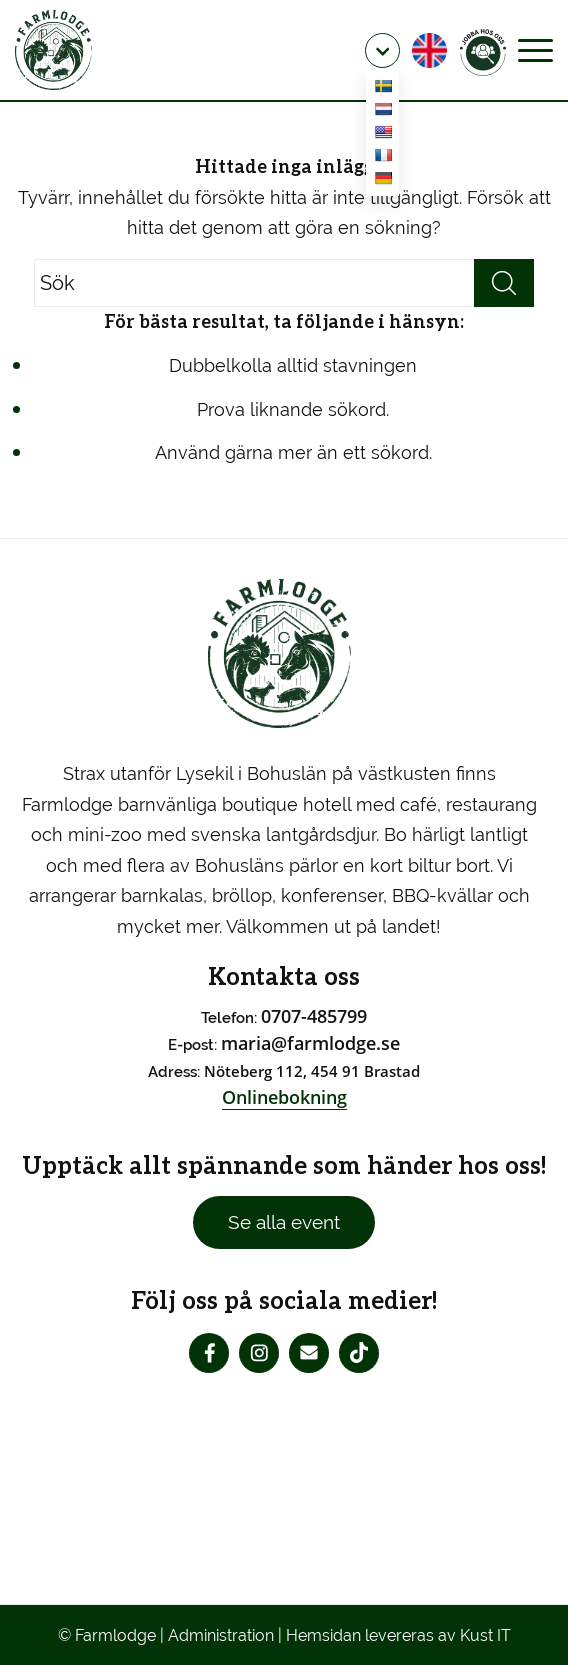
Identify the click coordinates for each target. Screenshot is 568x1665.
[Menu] (535, 50)
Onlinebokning (284, 1097)
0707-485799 (314, 1016)
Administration (221, 1635)
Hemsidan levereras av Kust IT (398, 1635)
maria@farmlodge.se (310, 1043)
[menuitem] (382, 50)
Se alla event (284, 1222)
